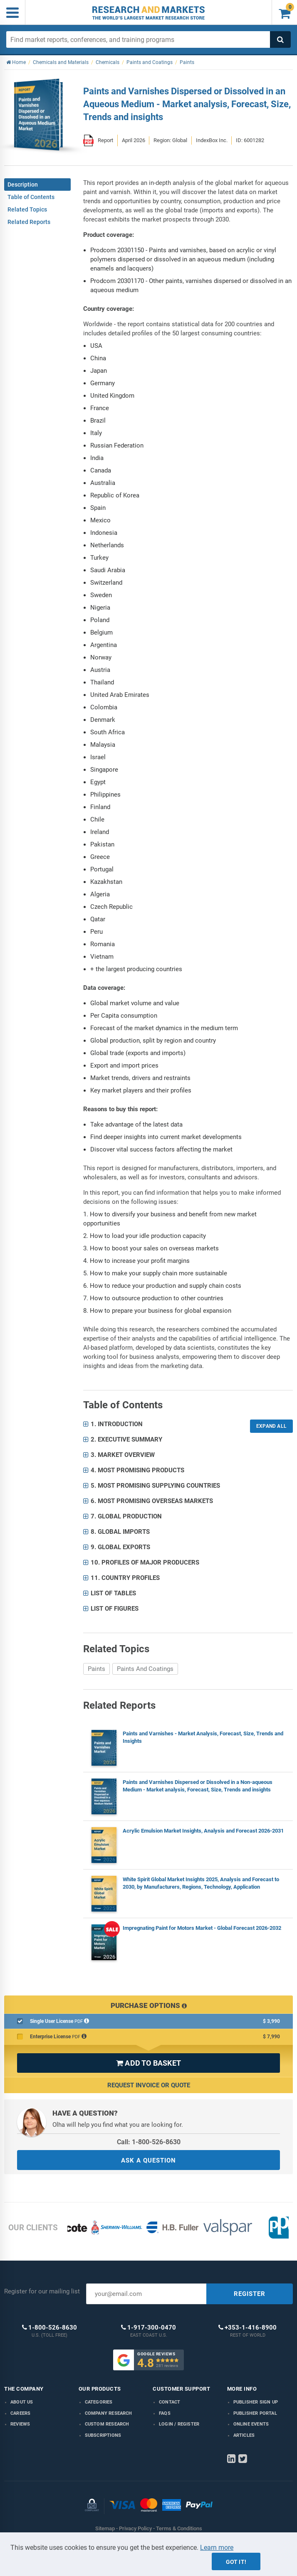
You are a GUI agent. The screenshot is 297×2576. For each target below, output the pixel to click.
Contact (169, 2402)
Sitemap (105, 2528)
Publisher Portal (255, 2413)
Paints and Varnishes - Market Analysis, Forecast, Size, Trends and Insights (203, 1737)
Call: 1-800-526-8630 (149, 2142)
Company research (108, 2413)
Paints (96, 1669)
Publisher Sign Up (255, 2402)
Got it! (236, 2562)
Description (22, 184)
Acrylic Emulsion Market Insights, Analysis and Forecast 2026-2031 (203, 1831)
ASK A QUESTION (148, 2160)
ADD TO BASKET (148, 2063)
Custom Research (107, 2424)
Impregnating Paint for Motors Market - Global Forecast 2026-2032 (202, 1928)
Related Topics (27, 209)
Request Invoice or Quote (148, 2085)
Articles (244, 2435)
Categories (99, 2402)
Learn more (216, 2547)
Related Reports (28, 222)
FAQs (165, 2413)
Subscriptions (103, 2435)
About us (21, 2402)
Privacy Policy (135, 2528)
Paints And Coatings (145, 1669)
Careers (20, 2413)
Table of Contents (30, 197)
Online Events (251, 2424)
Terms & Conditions (179, 2528)
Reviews (20, 2424)
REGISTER (249, 2294)
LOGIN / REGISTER (179, 2424)
